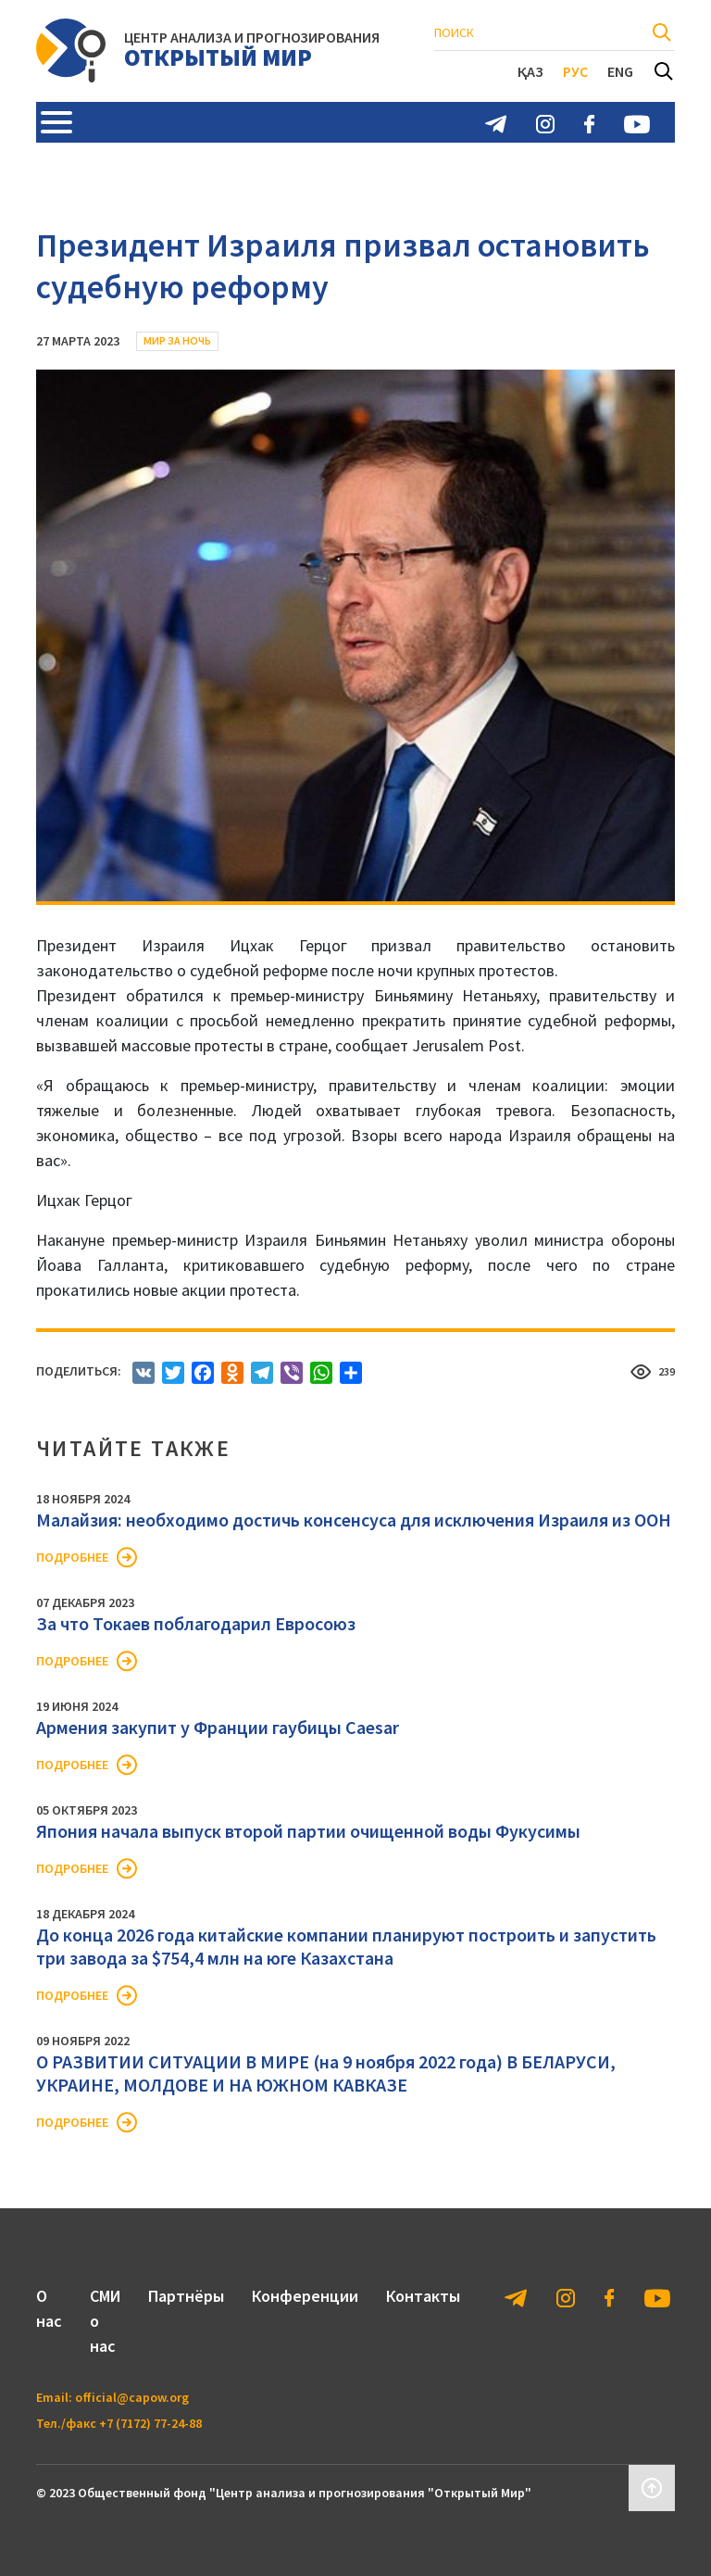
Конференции (305, 2295)
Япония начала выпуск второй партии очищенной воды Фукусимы (308, 1830)
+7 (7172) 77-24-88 (150, 2423)
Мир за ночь (177, 340)
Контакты (423, 2295)
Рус (575, 71)
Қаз (530, 71)
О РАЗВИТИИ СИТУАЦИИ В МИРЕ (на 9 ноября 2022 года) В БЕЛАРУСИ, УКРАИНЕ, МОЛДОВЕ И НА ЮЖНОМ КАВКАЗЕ (326, 2073)
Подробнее (72, 1557)
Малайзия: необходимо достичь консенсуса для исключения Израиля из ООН (353, 1519)
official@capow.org (132, 2397)
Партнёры (186, 2295)
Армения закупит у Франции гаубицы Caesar (217, 1727)
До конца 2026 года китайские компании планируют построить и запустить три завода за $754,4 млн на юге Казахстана (346, 1946)
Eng (620, 71)
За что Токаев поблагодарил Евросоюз (196, 1623)
